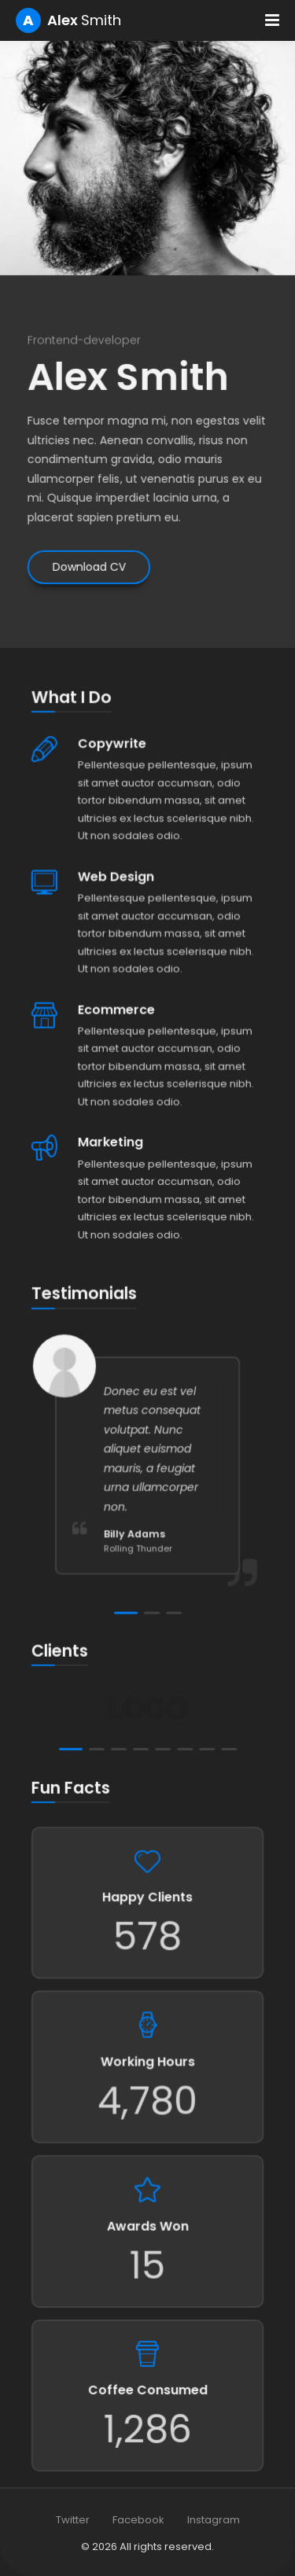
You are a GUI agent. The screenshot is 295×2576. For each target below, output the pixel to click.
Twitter (73, 2519)
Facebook (138, 2519)
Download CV (87, 540)
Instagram (213, 2519)
